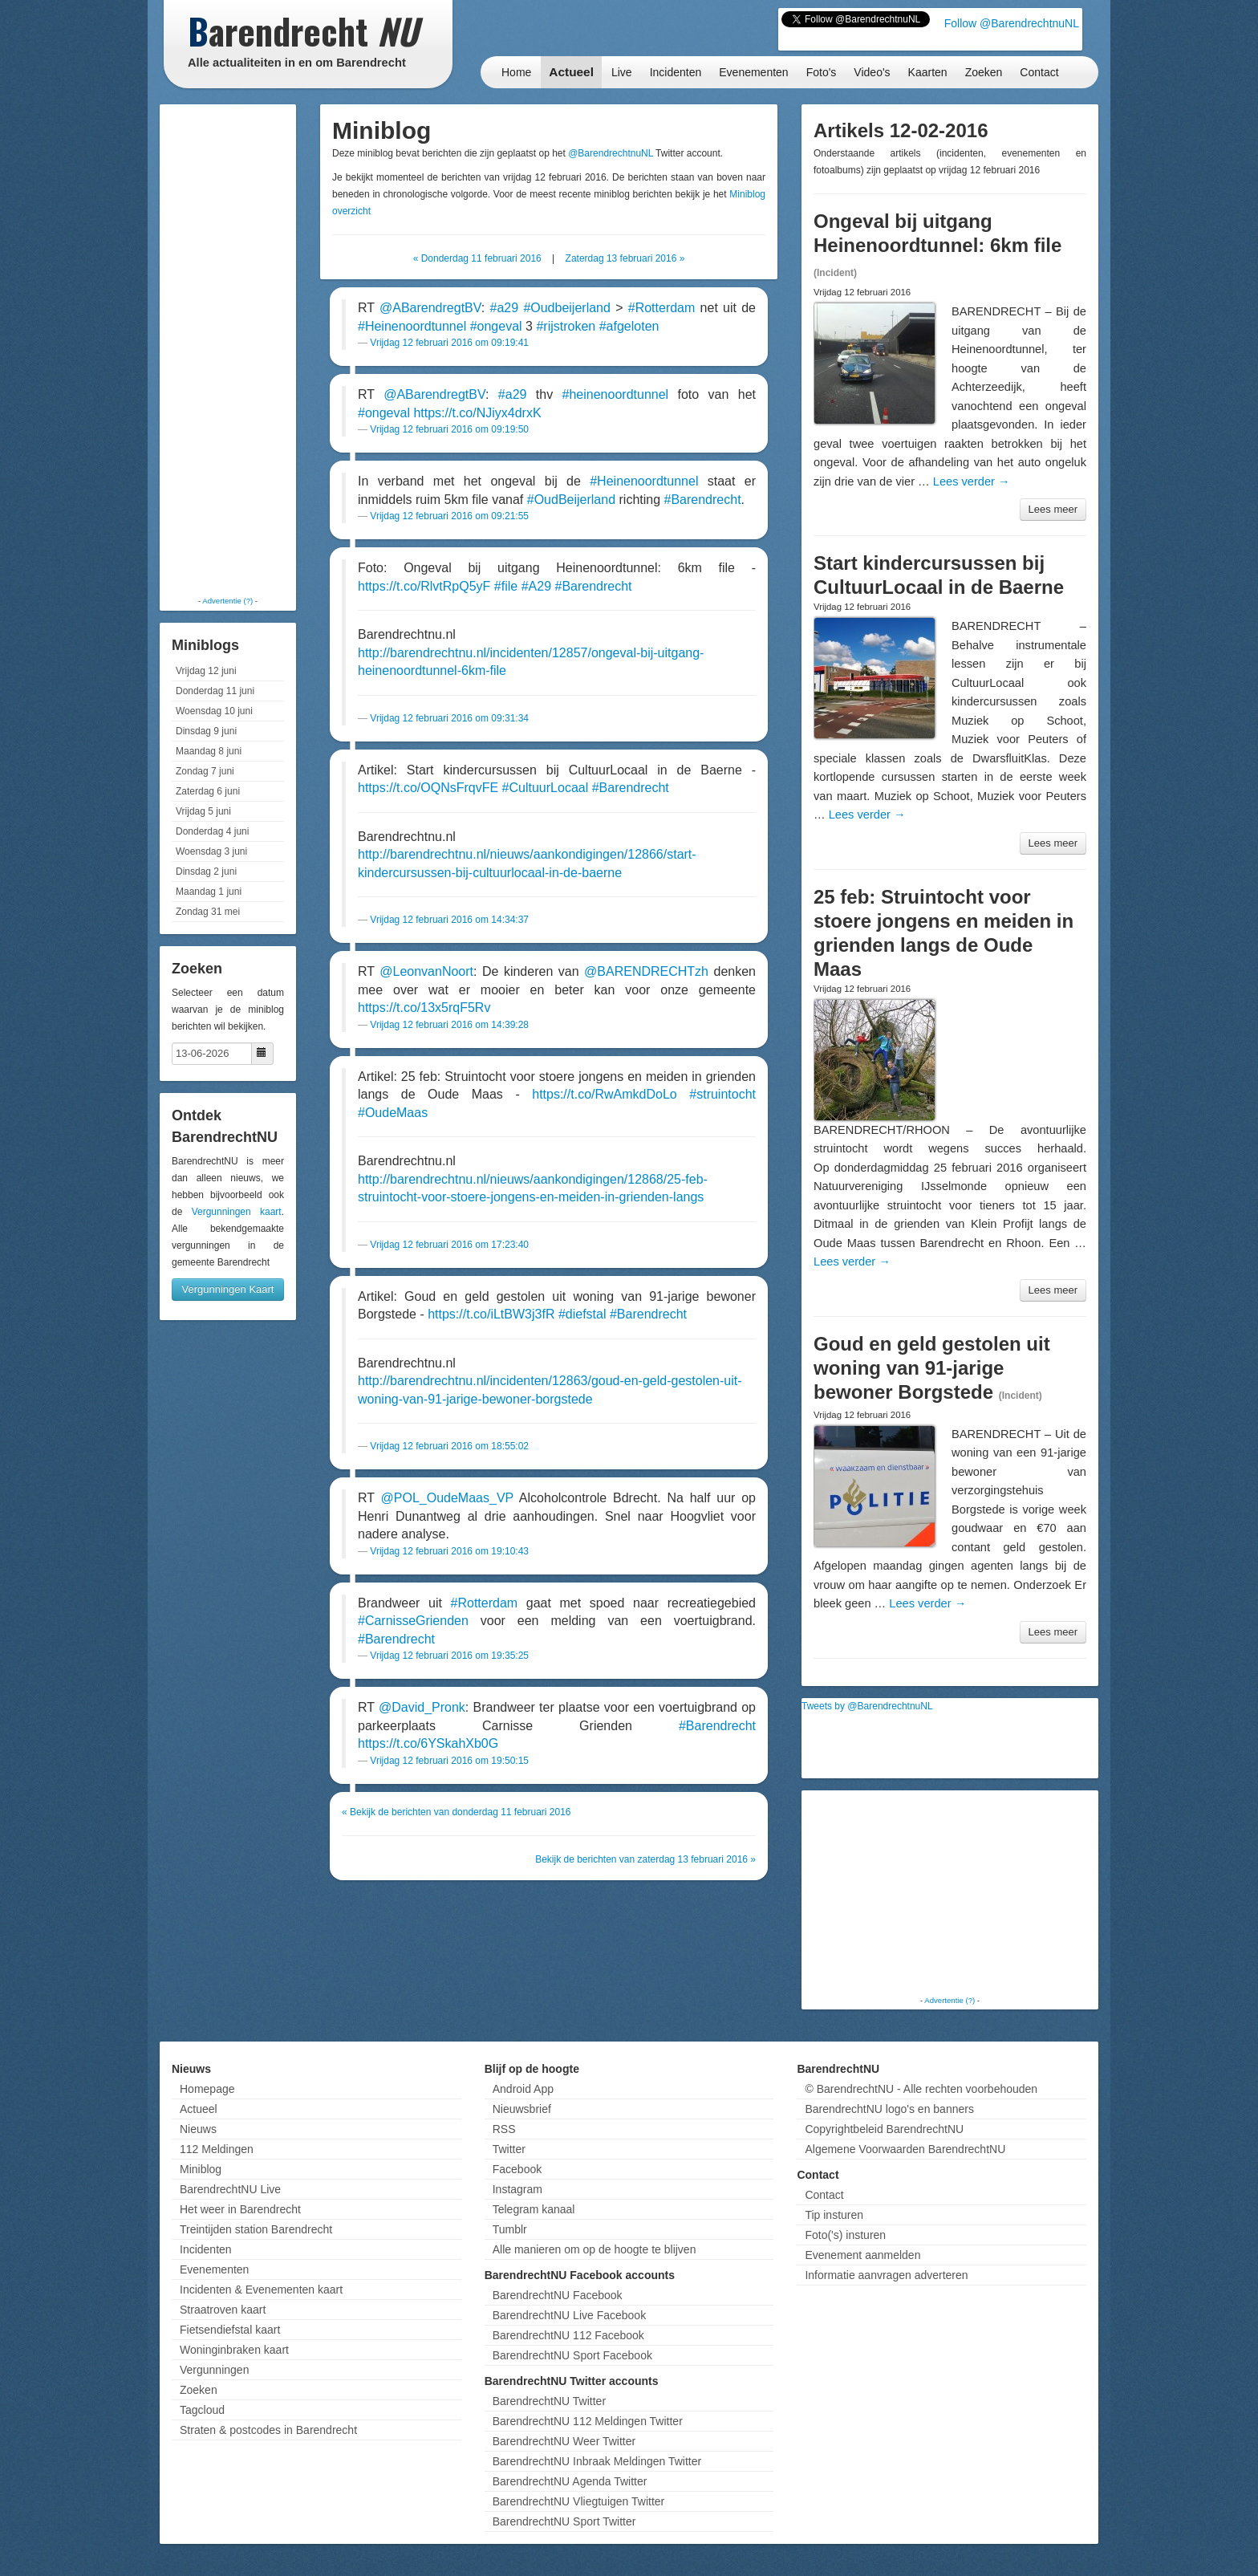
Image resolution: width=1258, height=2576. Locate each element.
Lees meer (1053, 509)
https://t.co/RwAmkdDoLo (604, 1094)
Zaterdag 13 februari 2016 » (625, 258)
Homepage (207, 2088)
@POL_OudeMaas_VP (447, 1498)
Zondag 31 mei (208, 911)
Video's (872, 72)
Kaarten (928, 72)
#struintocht (722, 1094)
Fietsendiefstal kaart (230, 2329)
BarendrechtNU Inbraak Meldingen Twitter (597, 2461)
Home (516, 72)
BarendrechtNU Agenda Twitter (570, 2481)
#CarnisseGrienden (413, 1620)
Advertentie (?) (227, 600)
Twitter (509, 2149)
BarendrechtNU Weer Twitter (564, 2441)
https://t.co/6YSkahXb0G (428, 1743)
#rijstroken (565, 326)
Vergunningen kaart (237, 1211)
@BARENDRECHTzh (646, 971)
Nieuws (198, 2129)
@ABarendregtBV (430, 308)
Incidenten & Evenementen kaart (261, 2289)
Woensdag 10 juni (214, 711)
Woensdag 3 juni (211, 851)
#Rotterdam (662, 308)
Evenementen (753, 72)
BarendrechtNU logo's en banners (889, 2109)
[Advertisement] (228, 349)
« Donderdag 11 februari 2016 (477, 258)
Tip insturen (834, 2214)
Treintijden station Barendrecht (256, 2229)
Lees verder (971, 481)
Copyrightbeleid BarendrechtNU (884, 2129)
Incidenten (676, 72)
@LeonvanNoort (426, 971)
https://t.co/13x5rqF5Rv (424, 1007)
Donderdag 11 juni (215, 691)
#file (505, 586)
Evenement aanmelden (862, 2255)
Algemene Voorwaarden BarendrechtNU (905, 2149)
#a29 (504, 308)
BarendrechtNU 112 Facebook (568, 2335)
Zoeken (984, 72)
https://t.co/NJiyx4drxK (477, 413)
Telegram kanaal (534, 2209)
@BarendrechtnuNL (610, 153)
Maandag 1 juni (208, 891)
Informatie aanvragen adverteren (886, 2275)
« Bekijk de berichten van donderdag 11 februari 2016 (456, 1812)
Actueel (571, 72)
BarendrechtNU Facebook (558, 2295)
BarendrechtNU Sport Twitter (564, 2521)
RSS (504, 2129)
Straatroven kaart (223, 2309)
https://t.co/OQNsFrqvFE (428, 787)
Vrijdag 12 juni (206, 671)
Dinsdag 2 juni (206, 871)
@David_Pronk (422, 1707)
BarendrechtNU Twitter (549, 2401)
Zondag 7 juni (205, 771)
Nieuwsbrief (522, 2109)
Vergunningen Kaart (228, 1289)
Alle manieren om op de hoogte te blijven (594, 2249)
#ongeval (496, 326)
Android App (523, 2088)
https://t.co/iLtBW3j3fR (491, 1314)
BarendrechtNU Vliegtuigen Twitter (579, 2501)
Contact (1039, 72)
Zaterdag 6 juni (208, 791)
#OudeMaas (393, 1112)
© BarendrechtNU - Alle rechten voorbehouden (921, 2088)
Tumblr (510, 2229)
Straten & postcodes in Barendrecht (268, 2430)
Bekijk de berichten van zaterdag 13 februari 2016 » (645, 1859)
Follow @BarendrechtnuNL (1011, 23)
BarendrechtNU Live (230, 2189)
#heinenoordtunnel (615, 394)
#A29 (536, 586)
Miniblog (200, 2169)
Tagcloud (202, 2409)
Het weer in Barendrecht (240, 2209)
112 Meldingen (217, 2149)
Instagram (517, 2189)
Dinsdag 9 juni (206, 731)
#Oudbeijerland (567, 308)
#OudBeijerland (571, 499)
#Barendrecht (702, 499)
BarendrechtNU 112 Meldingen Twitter (588, 2421)
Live (621, 72)
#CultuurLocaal (545, 787)
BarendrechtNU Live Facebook (569, 2315)
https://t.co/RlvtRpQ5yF (424, 586)
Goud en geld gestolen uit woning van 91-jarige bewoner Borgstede (932, 1368)
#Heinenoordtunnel (412, 326)
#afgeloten (629, 326)
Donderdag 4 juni (212, 831)
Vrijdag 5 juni (203, 811)
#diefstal (582, 1314)
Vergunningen (214, 2369)
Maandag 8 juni (208, 751)
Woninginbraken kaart (234, 2349)
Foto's (821, 72)
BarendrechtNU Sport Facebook (572, 2355)
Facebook (517, 2169)
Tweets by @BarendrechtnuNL (867, 1706)
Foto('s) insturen (845, 2235)
